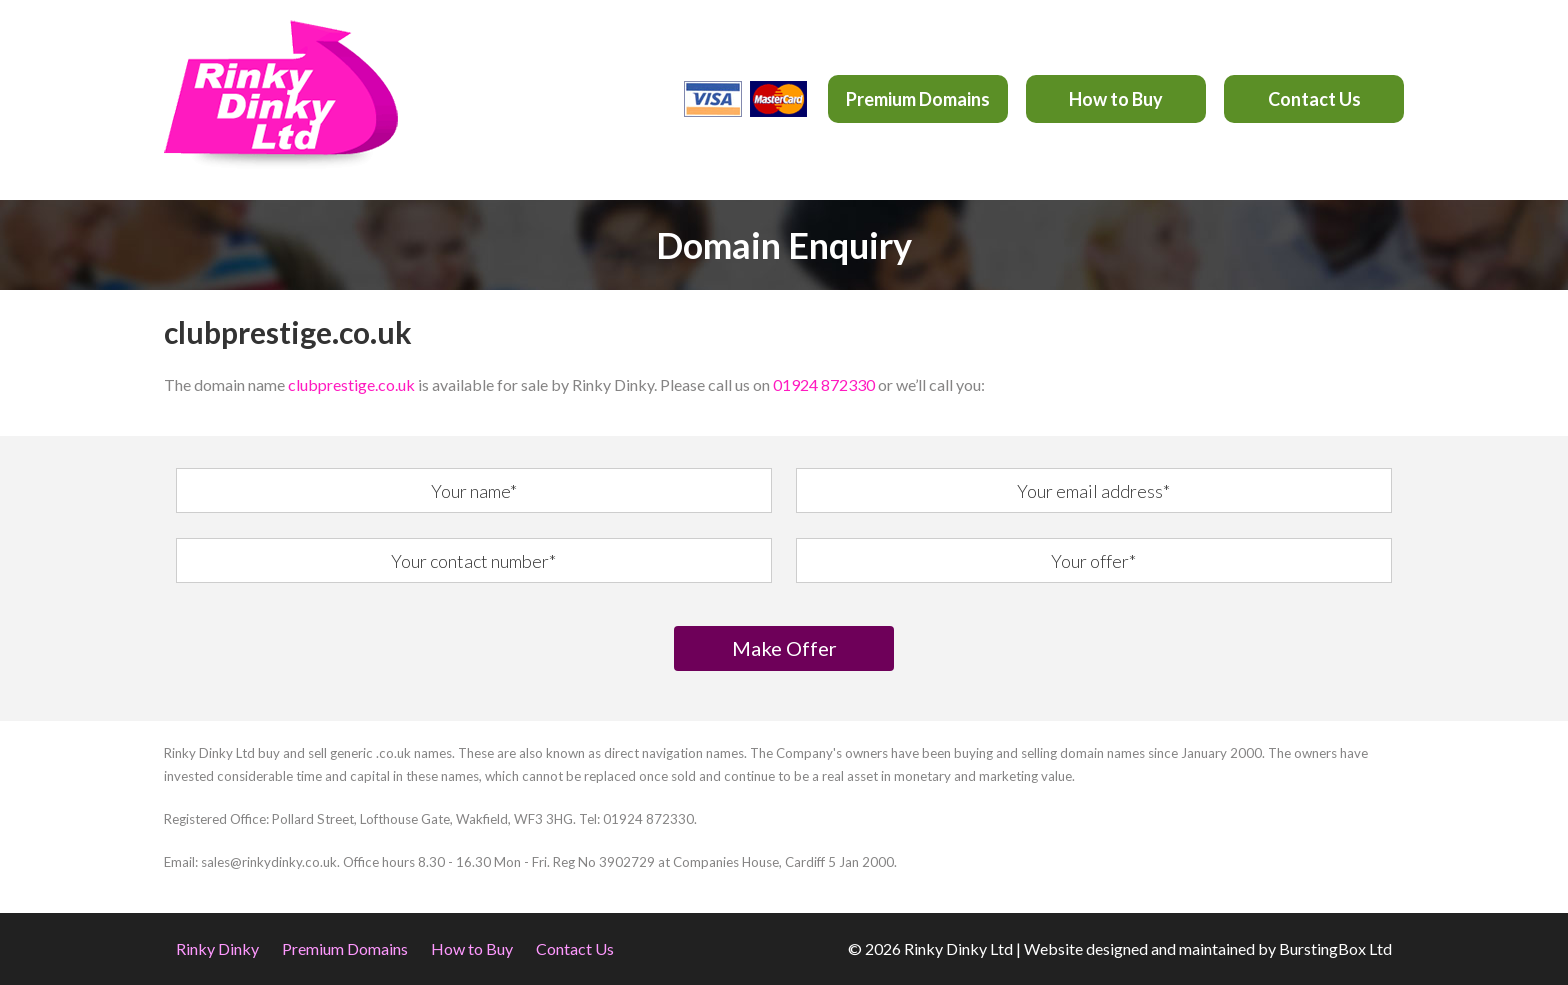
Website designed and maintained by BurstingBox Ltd (1208, 948)
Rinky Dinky (217, 948)
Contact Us (1314, 99)
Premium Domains (918, 99)
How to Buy (1116, 99)
